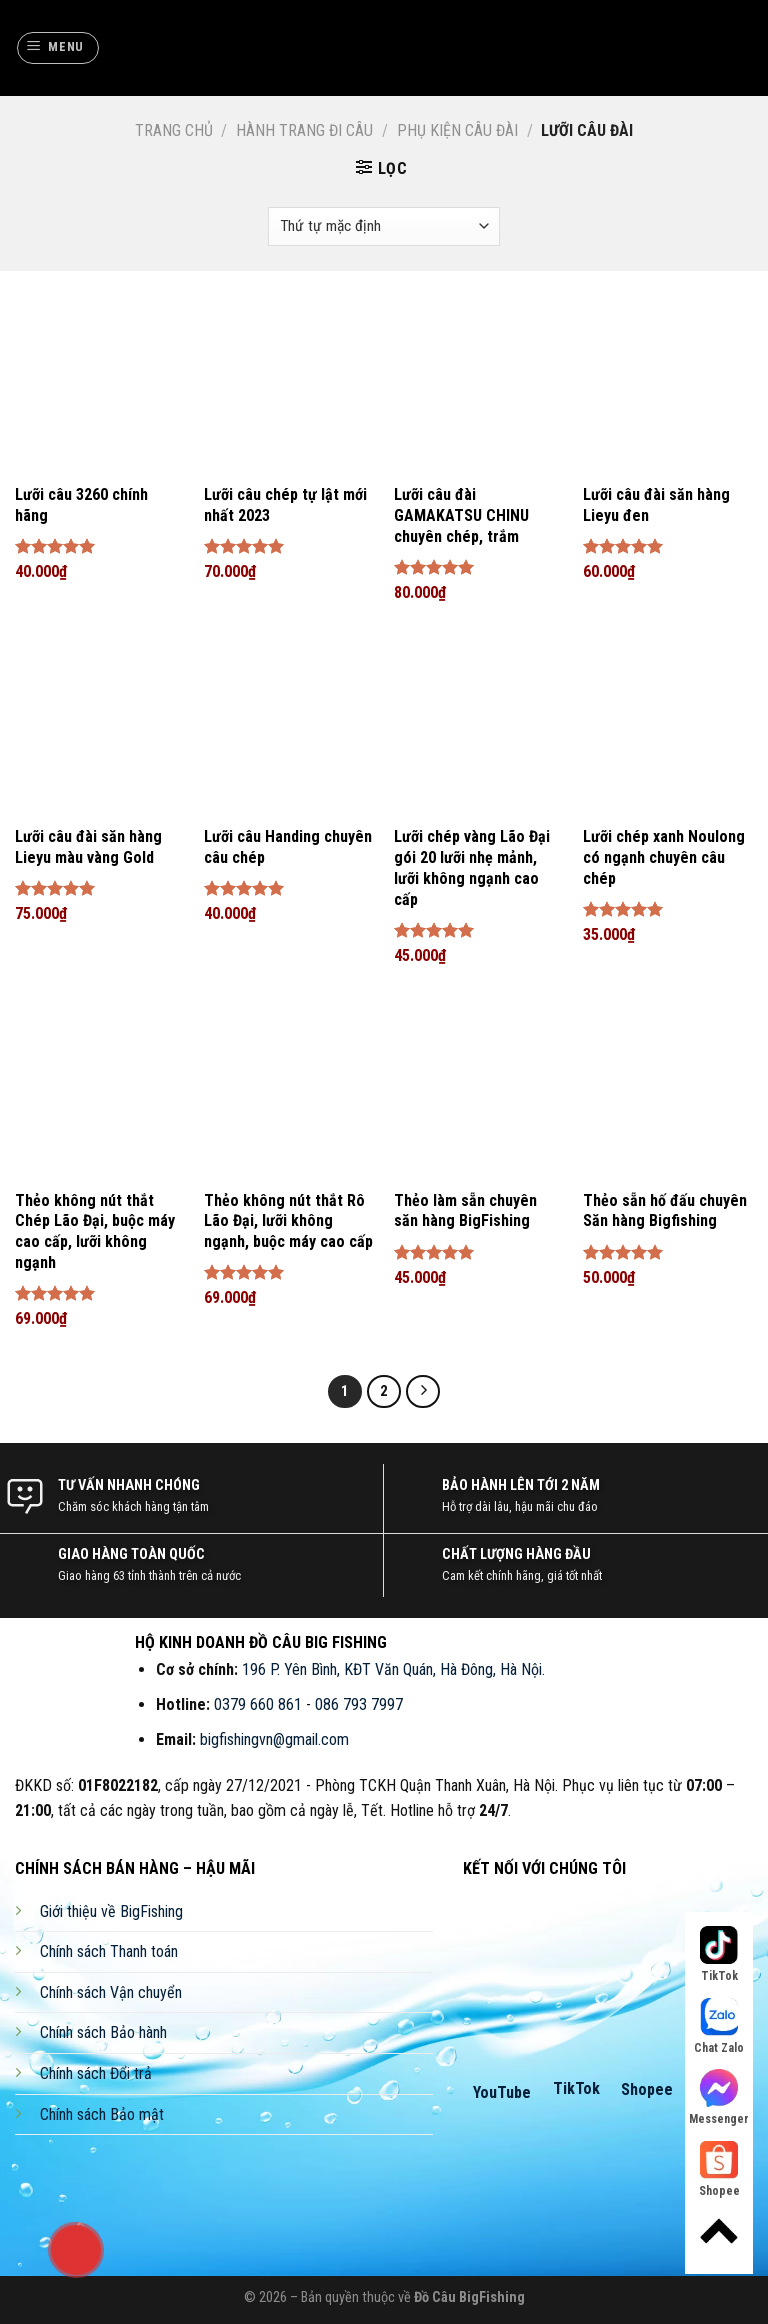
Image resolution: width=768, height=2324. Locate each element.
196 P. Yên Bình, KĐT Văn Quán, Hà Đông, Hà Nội (392, 1669)
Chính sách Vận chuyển (111, 1992)
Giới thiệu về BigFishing (111, 1911)
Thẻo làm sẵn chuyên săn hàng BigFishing (465, 1211)
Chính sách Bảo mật (102, 2114)
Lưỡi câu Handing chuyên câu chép (288, 847)
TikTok (576, 2088)
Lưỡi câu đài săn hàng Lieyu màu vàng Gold (88, 847)
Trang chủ (174, 130)
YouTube (502, 2092)
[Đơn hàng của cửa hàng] (384, 226)
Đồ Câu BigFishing (469, 2297)
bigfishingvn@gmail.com (274, 1739)
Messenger (719, 2097)
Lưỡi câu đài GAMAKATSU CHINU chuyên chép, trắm (461, 515)
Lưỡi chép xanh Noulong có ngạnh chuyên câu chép (664, 857)
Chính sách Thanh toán (109, 1951)
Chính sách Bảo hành (103, 2032)
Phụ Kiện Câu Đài (457, 130)
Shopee (647, 2089)
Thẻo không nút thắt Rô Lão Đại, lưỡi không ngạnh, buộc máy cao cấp (288, 1221)
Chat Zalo (719, 2026)
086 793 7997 (359, 1704)
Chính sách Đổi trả (96, 2073)
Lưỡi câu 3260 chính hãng (81, 505)
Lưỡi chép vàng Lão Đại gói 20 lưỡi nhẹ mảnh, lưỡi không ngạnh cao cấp (472, 867)
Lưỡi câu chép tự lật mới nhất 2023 (285, 505)
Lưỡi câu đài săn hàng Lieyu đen (656, 505)
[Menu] (58, 48)
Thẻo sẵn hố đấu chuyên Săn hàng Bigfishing (665, 1211)
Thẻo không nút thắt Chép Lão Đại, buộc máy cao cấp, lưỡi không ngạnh (95, 1231)
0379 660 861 (258, 1704)
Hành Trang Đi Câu (304, 130)
